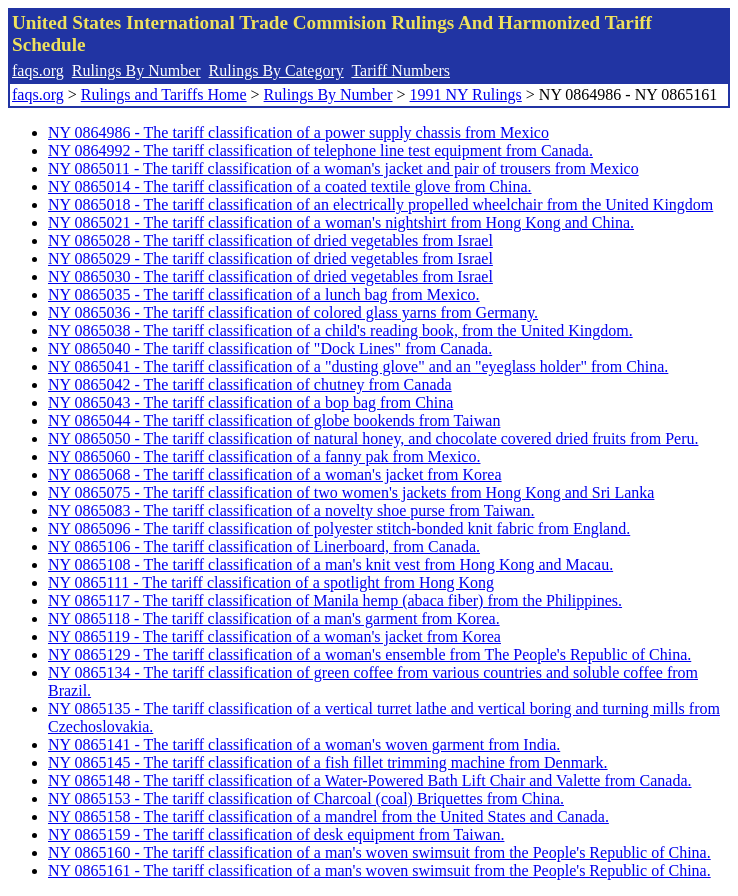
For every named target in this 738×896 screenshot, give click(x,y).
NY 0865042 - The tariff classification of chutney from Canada (250, 384)
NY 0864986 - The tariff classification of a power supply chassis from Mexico (298, 132)
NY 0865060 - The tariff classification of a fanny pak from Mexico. (264, 456)
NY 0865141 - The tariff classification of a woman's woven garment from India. (304, 744)
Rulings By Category (276, 70)
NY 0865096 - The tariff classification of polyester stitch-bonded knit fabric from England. (339, 528)
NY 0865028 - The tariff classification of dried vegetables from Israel (270, 240)
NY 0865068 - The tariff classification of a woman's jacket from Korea (275, 474)
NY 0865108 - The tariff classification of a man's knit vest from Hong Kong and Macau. (330, 564)
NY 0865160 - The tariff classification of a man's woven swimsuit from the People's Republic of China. (379, 852)
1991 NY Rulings (466, 94)
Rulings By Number (136, 70)
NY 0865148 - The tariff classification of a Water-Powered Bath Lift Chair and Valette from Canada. (370, 780)
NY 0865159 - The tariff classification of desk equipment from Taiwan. (276, 834)
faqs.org (38, 70)
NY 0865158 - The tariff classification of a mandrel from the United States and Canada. (328, 816)
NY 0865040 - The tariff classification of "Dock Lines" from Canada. (270, 348)
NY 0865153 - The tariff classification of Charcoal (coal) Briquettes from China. (306, 798)
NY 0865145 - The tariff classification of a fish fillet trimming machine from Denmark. (328, 762)
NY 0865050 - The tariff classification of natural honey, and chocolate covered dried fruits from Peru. (373, 438)
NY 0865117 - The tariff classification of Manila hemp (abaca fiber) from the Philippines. (335, 600)
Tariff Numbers (400, 70)
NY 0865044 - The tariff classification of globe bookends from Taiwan (274, 420)
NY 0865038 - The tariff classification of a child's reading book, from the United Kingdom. (340, 330)
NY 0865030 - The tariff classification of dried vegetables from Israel (270, 276)
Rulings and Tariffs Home (164, 94)
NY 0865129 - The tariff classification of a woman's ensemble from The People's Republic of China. (369, 654)
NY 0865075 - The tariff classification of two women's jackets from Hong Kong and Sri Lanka (351, 492)
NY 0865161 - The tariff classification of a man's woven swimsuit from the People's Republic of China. (379, 870)
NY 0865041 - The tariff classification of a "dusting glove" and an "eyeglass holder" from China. (358, 366)
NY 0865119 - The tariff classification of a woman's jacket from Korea (274, 636)
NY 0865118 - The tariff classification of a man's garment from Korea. (274, 618)
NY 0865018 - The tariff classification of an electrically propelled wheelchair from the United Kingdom (380, 204)
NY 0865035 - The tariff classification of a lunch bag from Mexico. (264, 294)
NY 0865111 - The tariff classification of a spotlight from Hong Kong (271, 582)
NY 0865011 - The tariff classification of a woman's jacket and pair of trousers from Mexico (343, 168)
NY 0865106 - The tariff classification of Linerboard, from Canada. (264, 546)
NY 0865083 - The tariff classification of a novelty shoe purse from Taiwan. (291, 510)
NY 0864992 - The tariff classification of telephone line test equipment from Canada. (320, 150)
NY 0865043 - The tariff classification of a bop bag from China (250, 402)
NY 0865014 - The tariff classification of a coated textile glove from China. (290, 186)
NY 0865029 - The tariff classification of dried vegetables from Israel (270, 258)
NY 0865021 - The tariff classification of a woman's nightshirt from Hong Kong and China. (341, 222)
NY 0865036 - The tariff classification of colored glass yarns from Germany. (293, 312)
